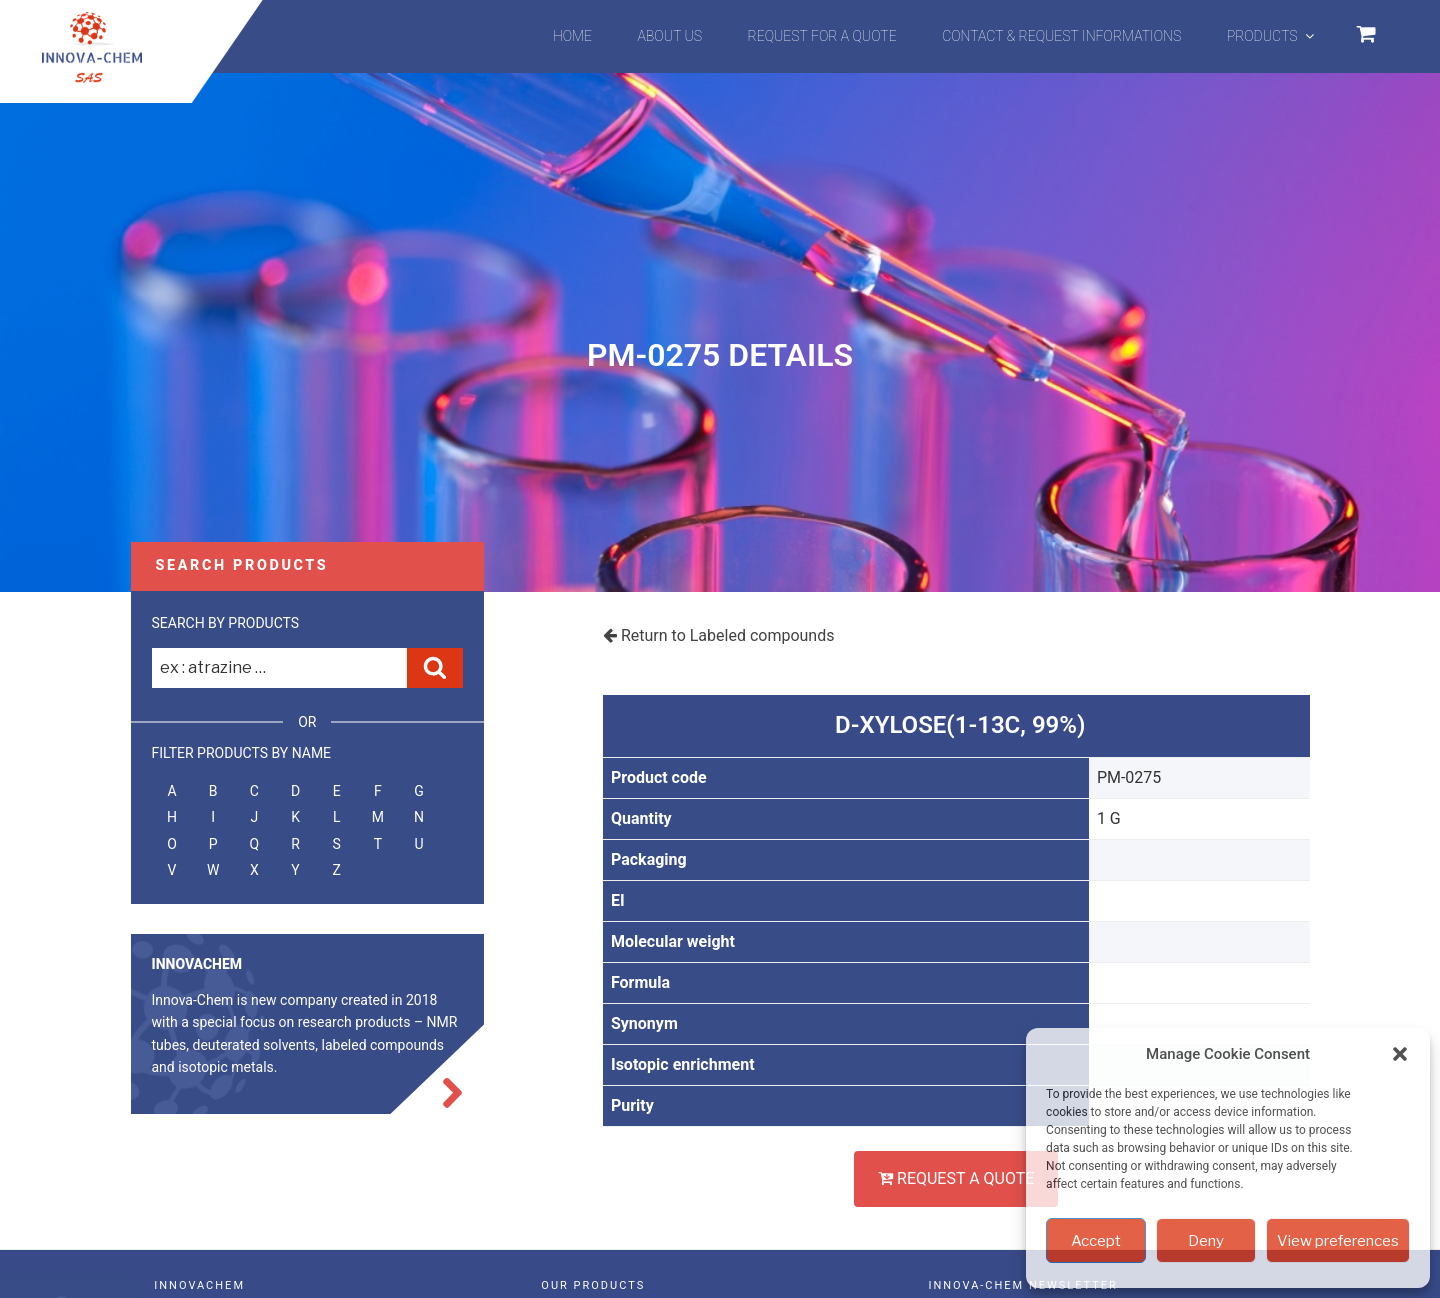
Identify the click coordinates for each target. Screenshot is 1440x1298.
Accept (1096, 1241)
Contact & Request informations (1061, 36)
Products (1272, 36)
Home (572, 36)
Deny (1206, 1241)
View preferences (1338, 1241)
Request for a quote (822, 36)
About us (670, 36)
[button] (1400, 1054)
